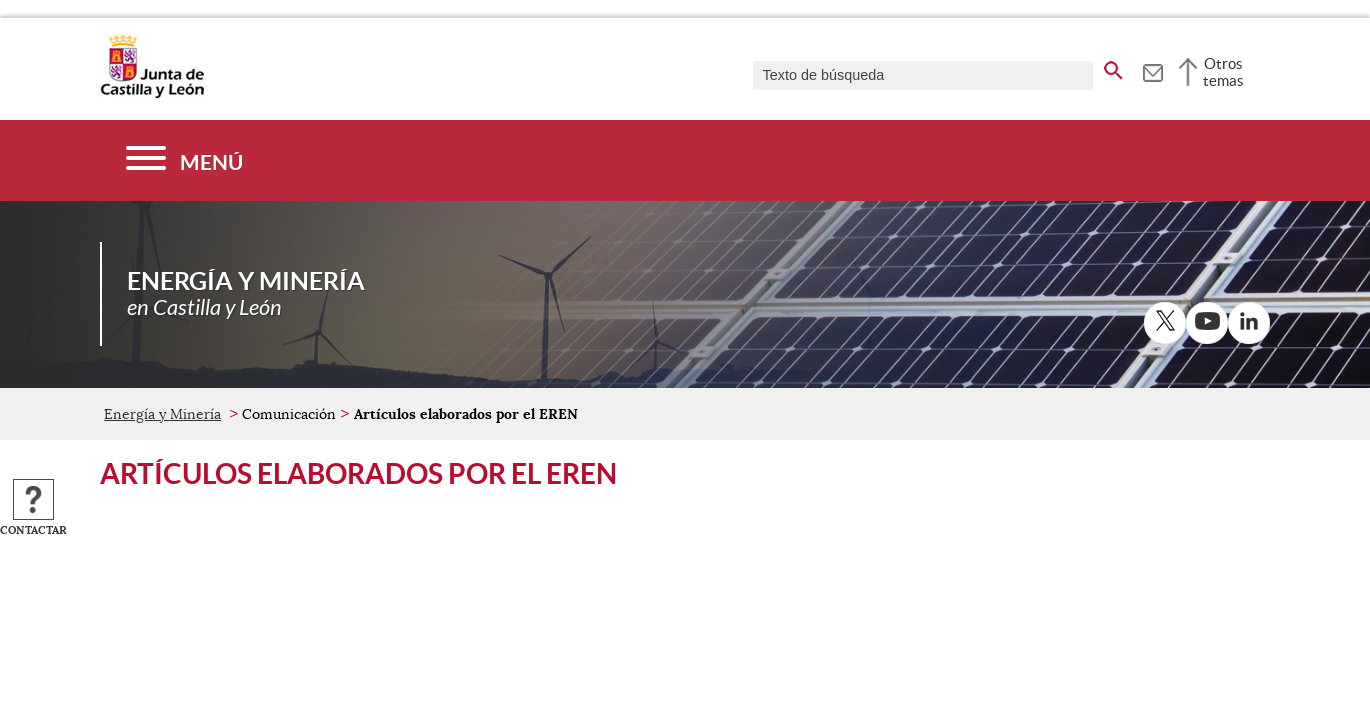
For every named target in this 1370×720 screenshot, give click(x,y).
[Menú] (184, 160)
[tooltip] (1152, 70)
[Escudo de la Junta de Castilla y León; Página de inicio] (152, 94)
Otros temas (1223, 72)
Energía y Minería (162, 414)
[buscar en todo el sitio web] (1113, 67)
